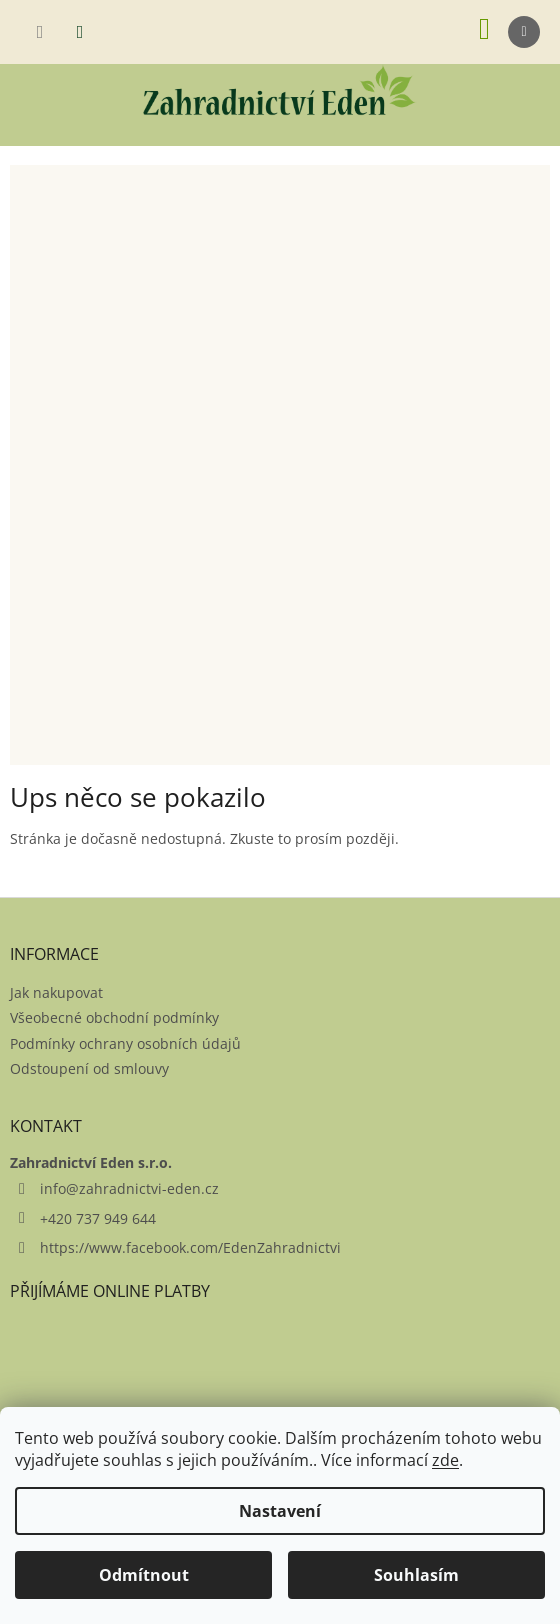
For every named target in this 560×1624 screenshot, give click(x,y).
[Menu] (524, 32)
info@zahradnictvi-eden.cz (129, 1188)
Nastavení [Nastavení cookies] (280, 1511)
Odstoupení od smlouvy (89, 1068)
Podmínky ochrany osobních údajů (125, 1043)
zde (445, 1460)
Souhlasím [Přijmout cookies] (416, 1575)
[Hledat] (40, 32)
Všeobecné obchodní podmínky (114, 1017)
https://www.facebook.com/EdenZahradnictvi (190, 1247)
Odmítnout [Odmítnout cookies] (144, 1575)
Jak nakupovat (56, 992)
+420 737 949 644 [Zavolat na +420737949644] (98, 1218)
